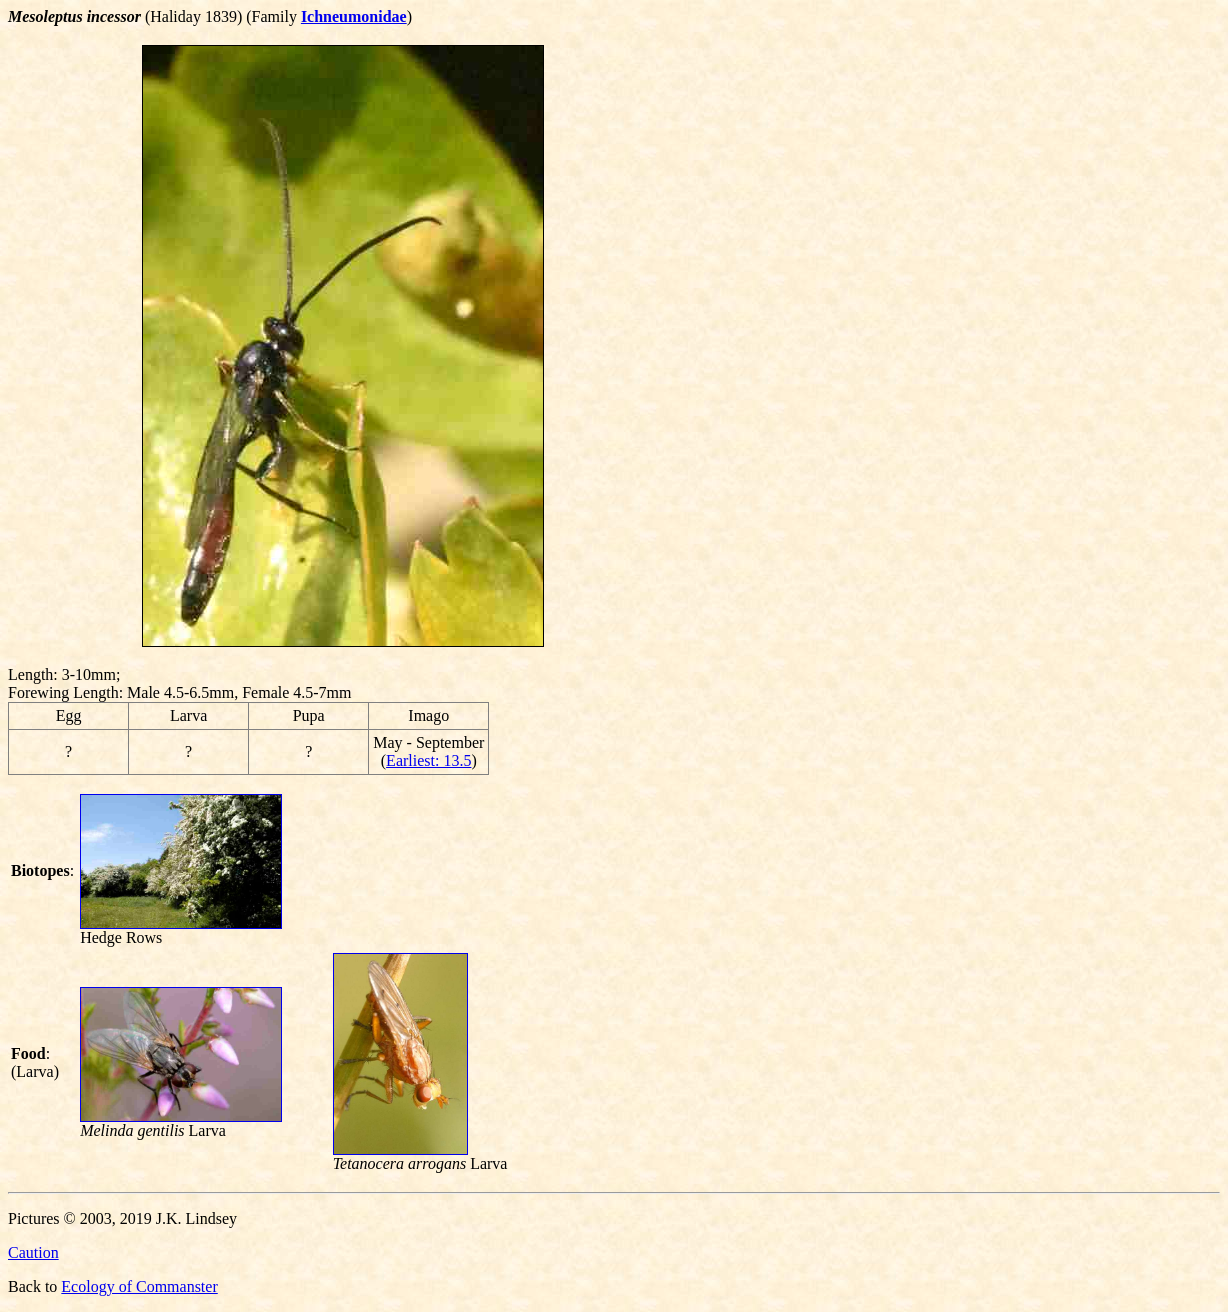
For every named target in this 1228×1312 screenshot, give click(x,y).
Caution (33, 1252)
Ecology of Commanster (139, 1286)
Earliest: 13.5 (428, 760)
